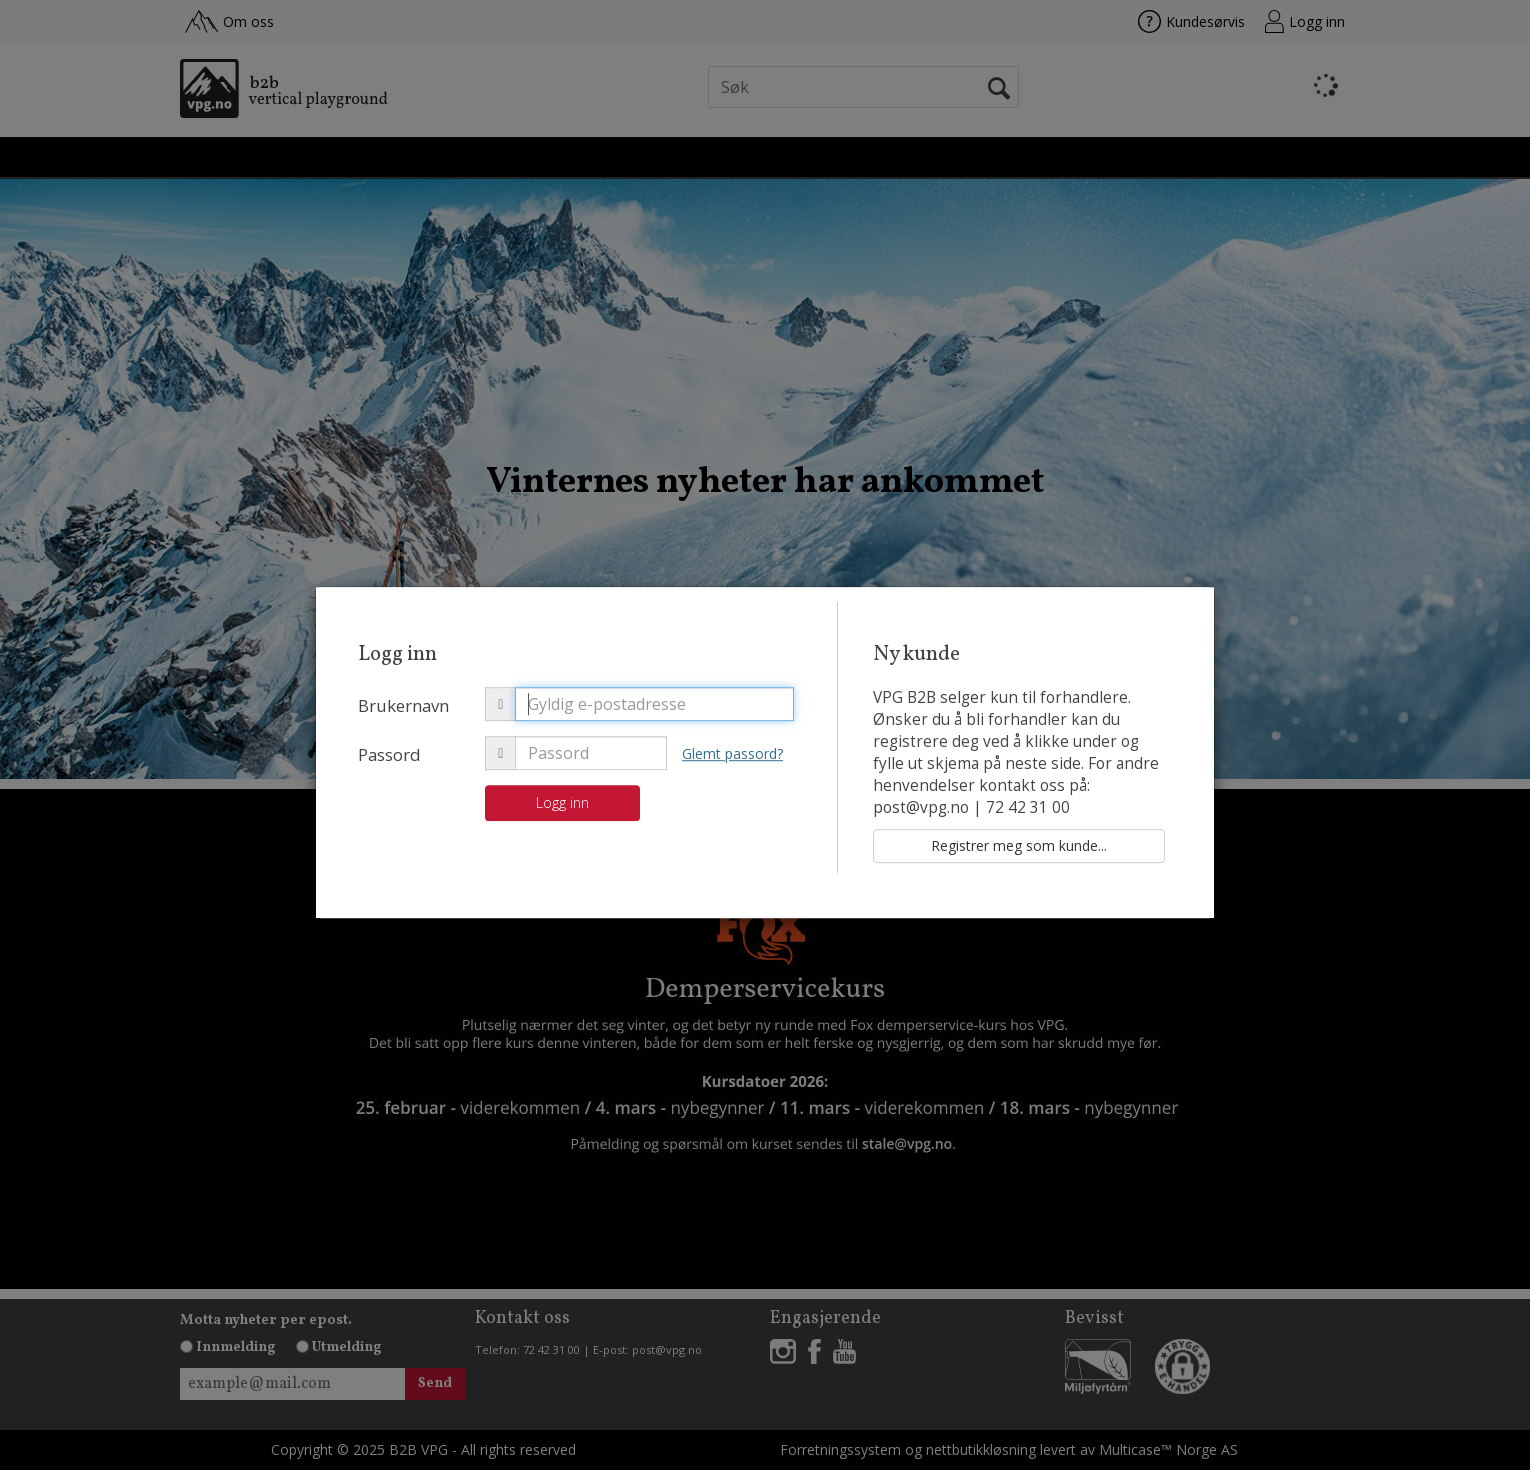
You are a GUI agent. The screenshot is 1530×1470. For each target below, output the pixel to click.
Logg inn (562, 802)
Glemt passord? (732, 753)
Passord (389, 754)
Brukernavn (403, 705)
